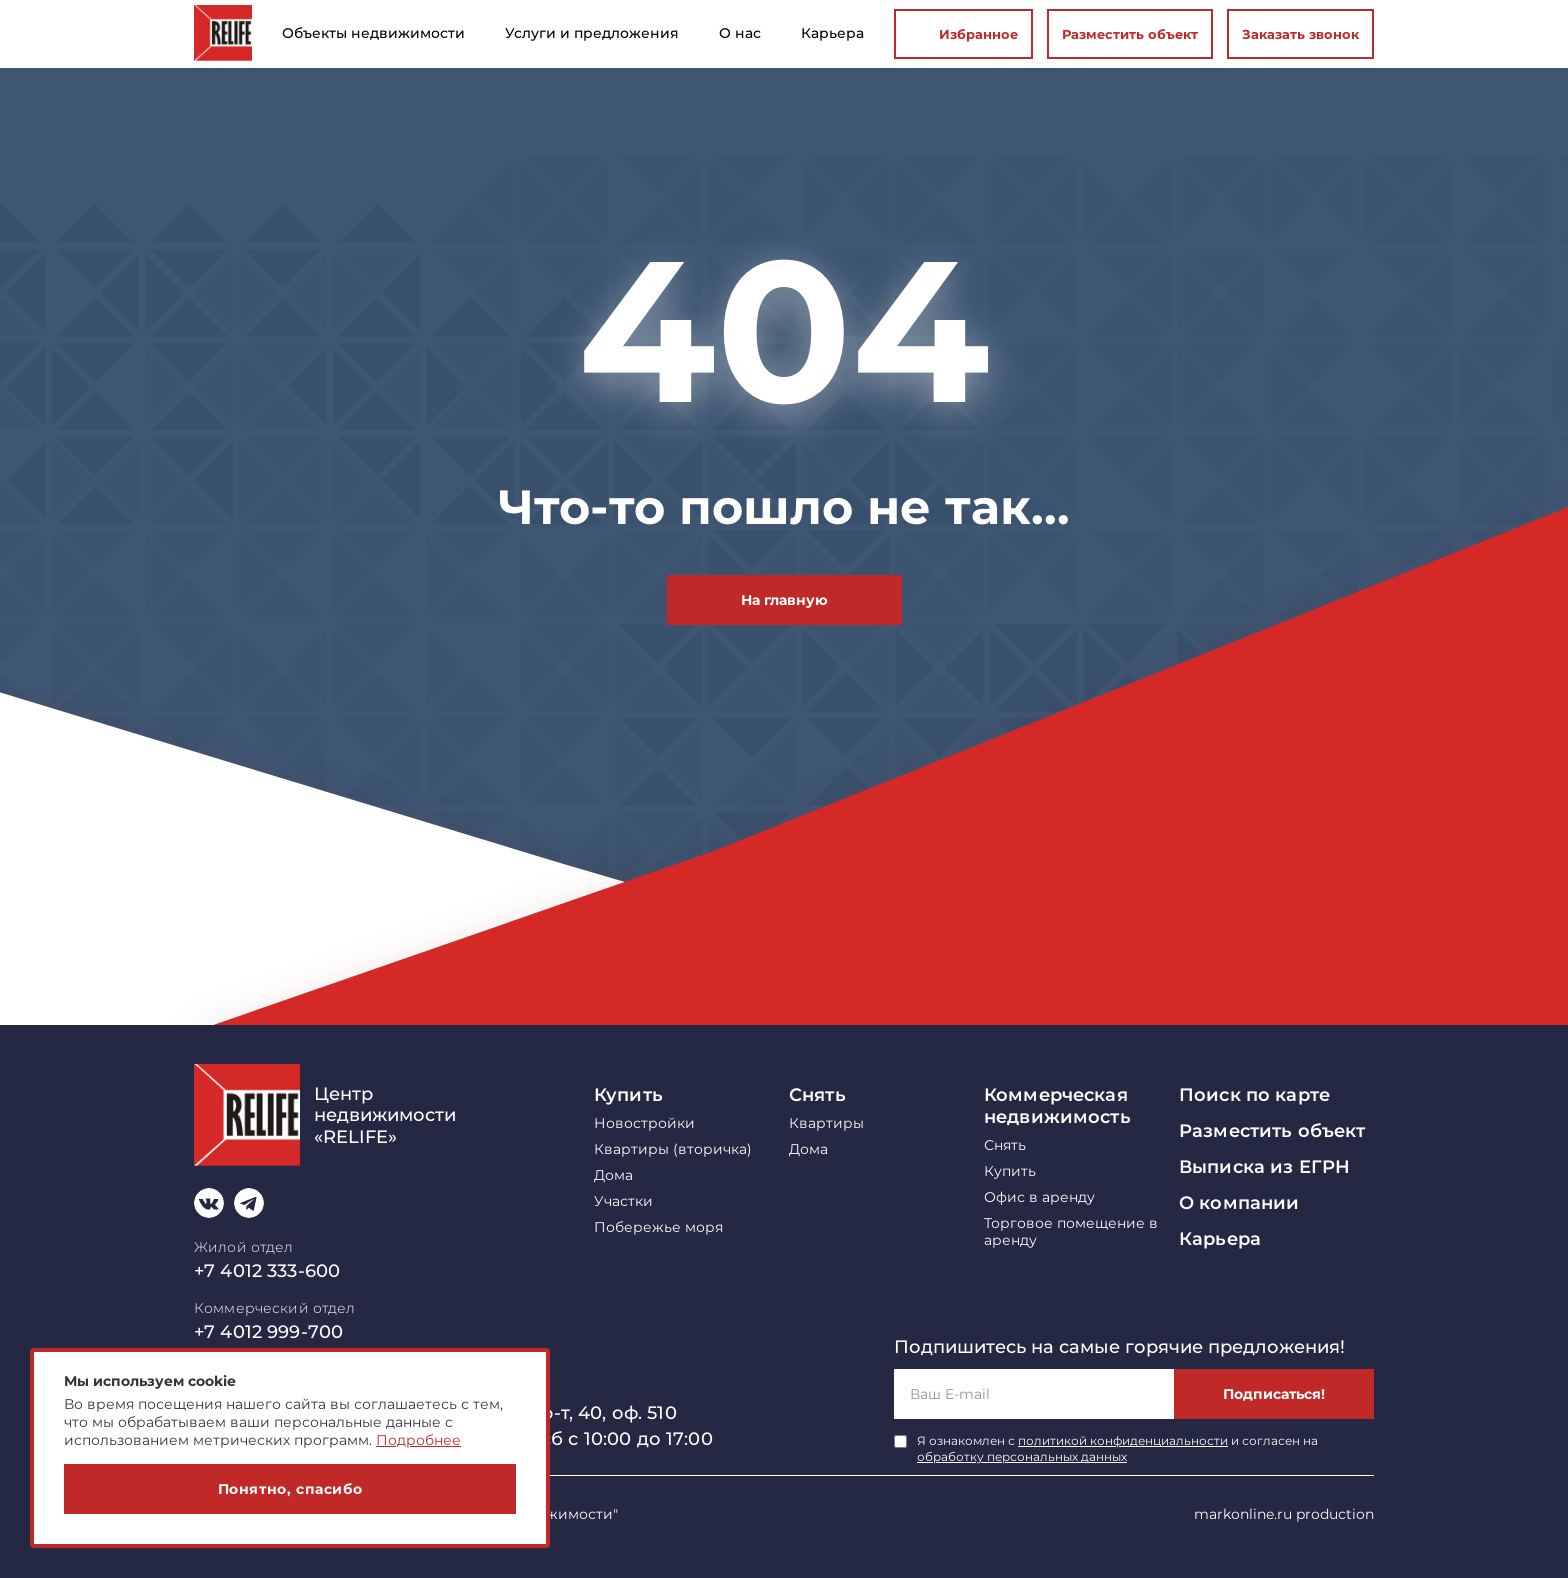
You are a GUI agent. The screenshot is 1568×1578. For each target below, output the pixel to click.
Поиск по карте (1254, 1095)
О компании (1239, 1203)
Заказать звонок (1300, 34)
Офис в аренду (1039, 1197)
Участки (623, 1201)
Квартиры (826, 1123)
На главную (784, 600)
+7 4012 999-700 (268, 1332)
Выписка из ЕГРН (1264, 1167)
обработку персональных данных (1022, 1456)
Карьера (1220, 1239)
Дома (613, 1175)
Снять (817, 1095)
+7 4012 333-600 (267, 1271)
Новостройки (644, 1123)
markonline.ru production (1284, 1514)
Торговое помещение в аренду (1071, 1232)
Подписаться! (1274, 1394)
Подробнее (418, 1440)
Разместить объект (1130, 34)
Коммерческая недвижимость (1057, 1106)
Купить (628, 1095)
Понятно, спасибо (290, 1489)
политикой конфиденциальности (1123, 1440)
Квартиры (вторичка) (673, 1149)
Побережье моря (658, 1227)
